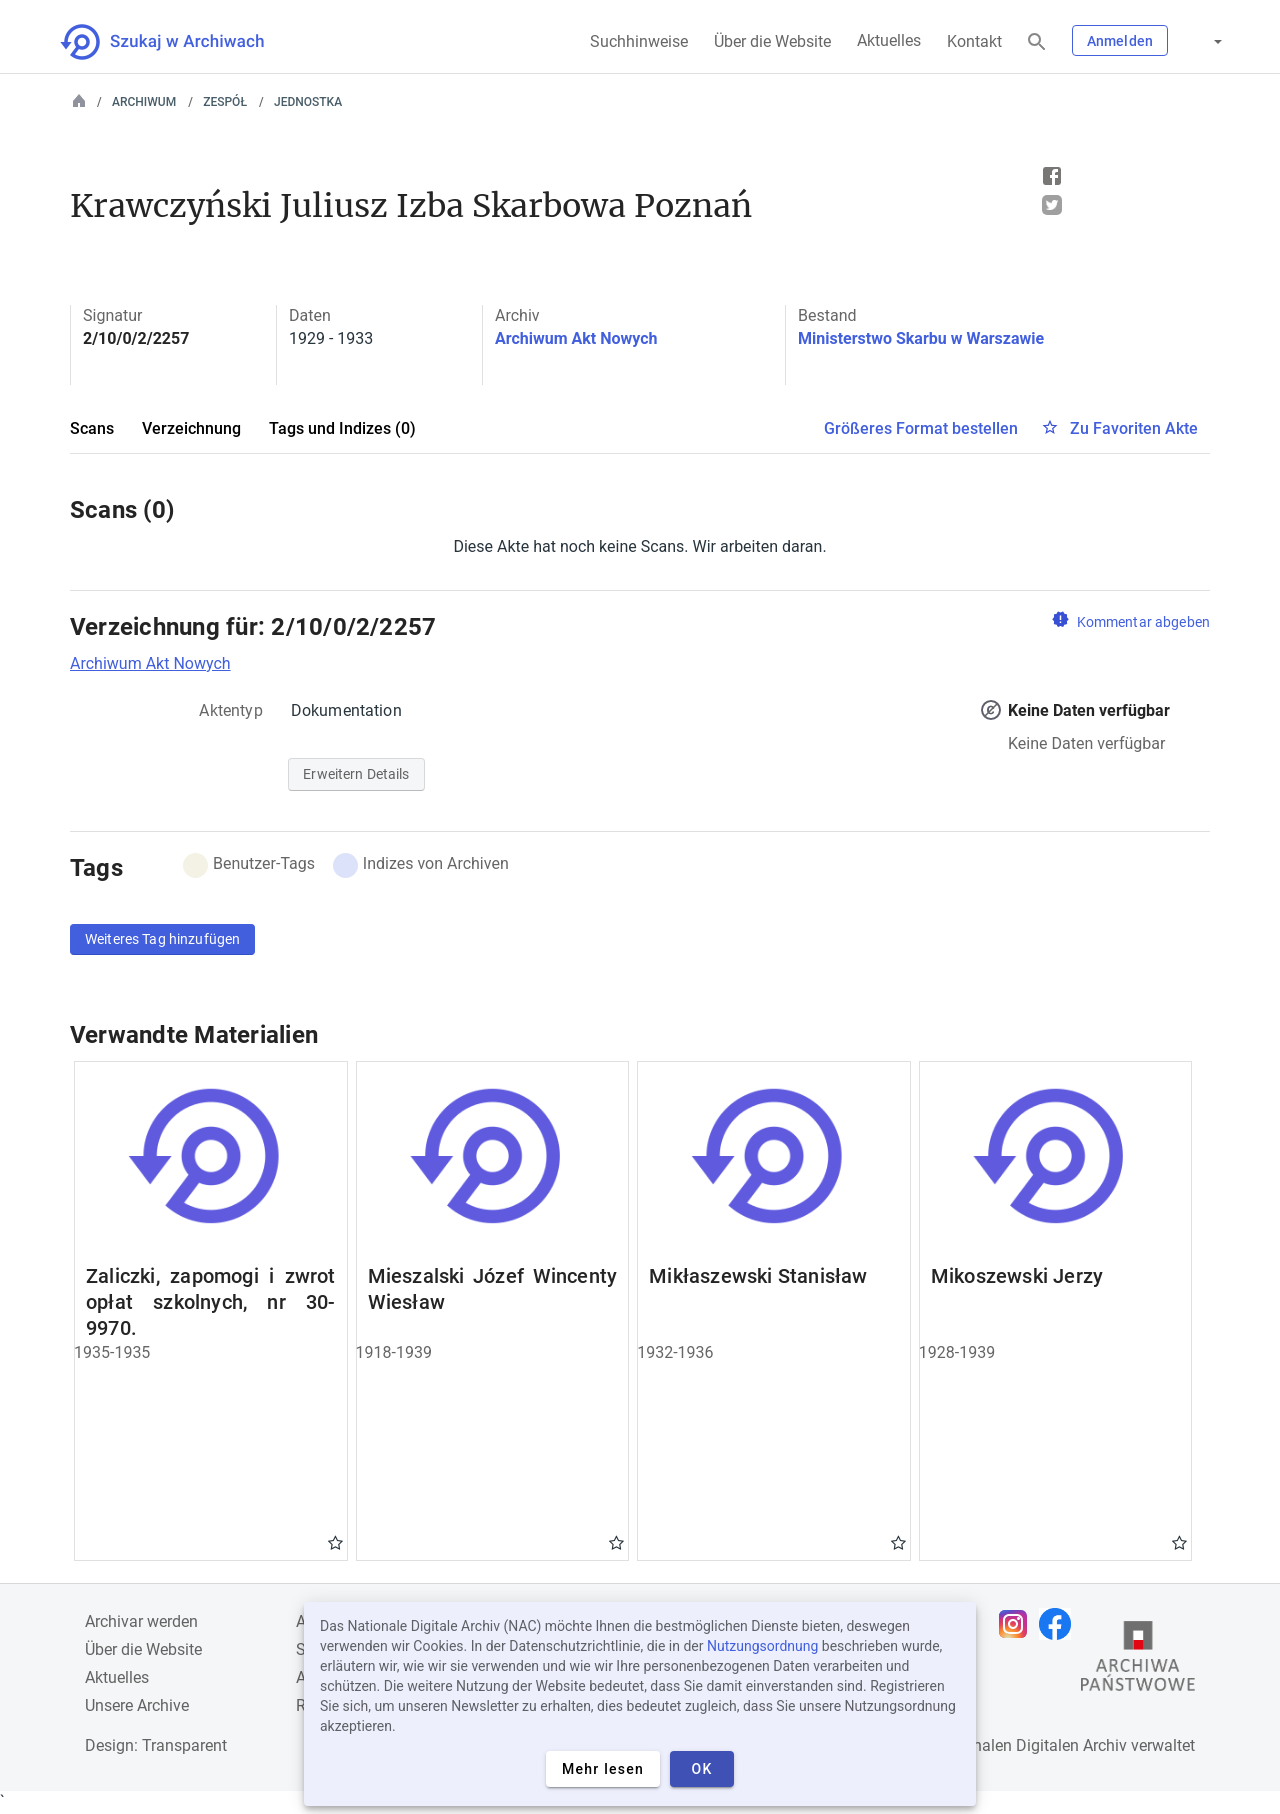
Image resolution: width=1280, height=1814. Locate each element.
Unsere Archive (137, 1705)
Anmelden (1120, 41)
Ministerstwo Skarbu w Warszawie (921, 338)
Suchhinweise (639, 41)
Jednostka (308, 102)
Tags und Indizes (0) (342, 428)
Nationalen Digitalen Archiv (1031, 1745)
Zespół (225, 102)
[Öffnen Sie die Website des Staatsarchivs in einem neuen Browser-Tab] (1138, 1661)
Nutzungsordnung (762, 1646)
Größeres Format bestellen (921, 428)
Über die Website (772, 41)
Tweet (1052, 205)
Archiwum (144, 102)
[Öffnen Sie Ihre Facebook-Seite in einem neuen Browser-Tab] (1060, 1624)
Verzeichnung (191, 428)
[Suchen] (1037, 42)
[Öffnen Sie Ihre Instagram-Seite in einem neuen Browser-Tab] (1018, 1624)
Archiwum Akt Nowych (576, 338)
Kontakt (974, 41)
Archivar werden (141, 1621)
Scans (92, 428)
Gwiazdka (335, 1542)
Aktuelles (889, 40)
